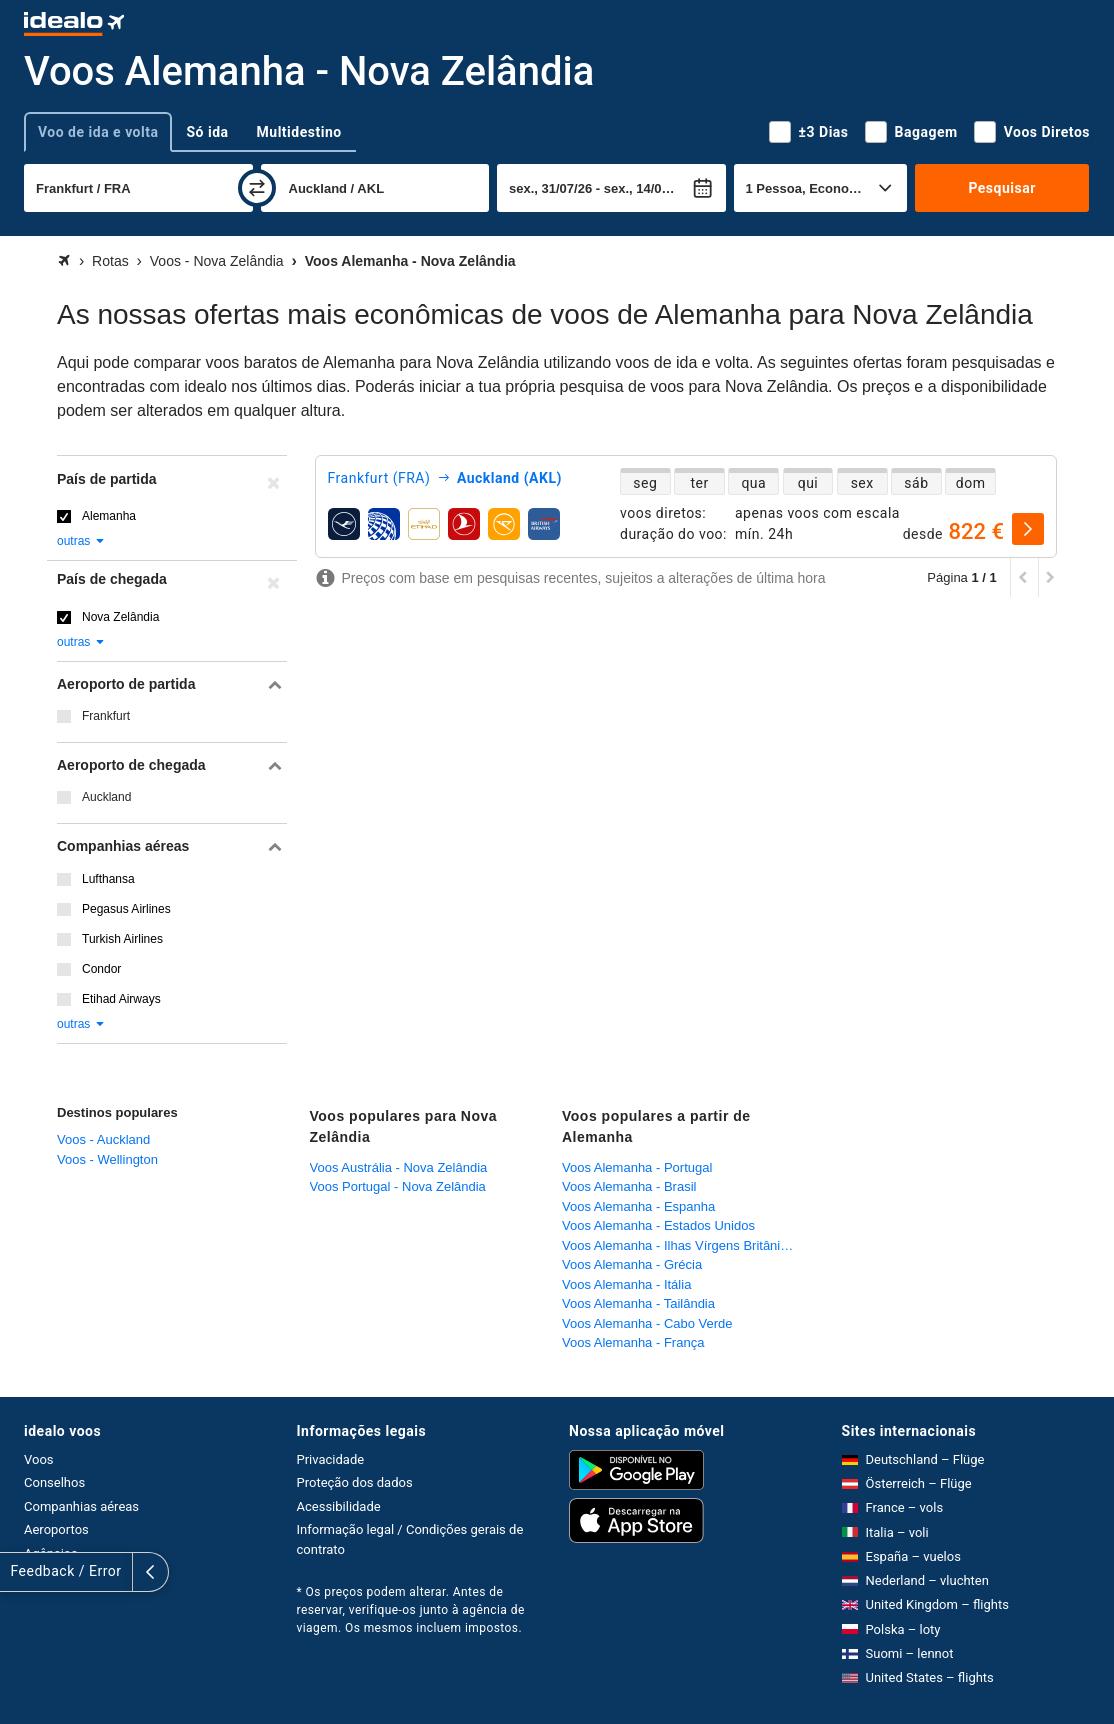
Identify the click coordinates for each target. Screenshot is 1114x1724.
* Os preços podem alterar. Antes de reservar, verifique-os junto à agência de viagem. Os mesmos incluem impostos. (411, 1610)
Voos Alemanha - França (633, 1342)
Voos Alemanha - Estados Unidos (658, 1225)
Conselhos (54, 1482)
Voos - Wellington (107, 1159)
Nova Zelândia (120, 617)
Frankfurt (106, 716)
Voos (39, 1459)
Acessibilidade (339, 1506)
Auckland (106, 797)
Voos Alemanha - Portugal (637, 1167)
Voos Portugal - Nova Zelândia (398, 1186)
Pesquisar (1001, 188)
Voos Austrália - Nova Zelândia (399, 1167)
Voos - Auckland (103, 1139)
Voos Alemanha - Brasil (629, 1186)
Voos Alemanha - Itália (626, 1284)
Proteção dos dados (355, 1482)
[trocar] (257, 188)
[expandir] (18, 1572)
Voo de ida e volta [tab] (98, 132)
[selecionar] (1028, 529)
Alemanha (109, 516)
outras (81, 541)
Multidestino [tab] (299, 132)
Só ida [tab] (207, 132)
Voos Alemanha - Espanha (638, 1206)
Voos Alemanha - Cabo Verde (647, 1323)
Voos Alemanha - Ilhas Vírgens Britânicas (681, 1245)
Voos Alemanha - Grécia (632, 1264)
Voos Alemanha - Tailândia (638, 1303)
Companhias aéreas (81, 1506)
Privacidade (331, 1459)
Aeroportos (56, 1529)
